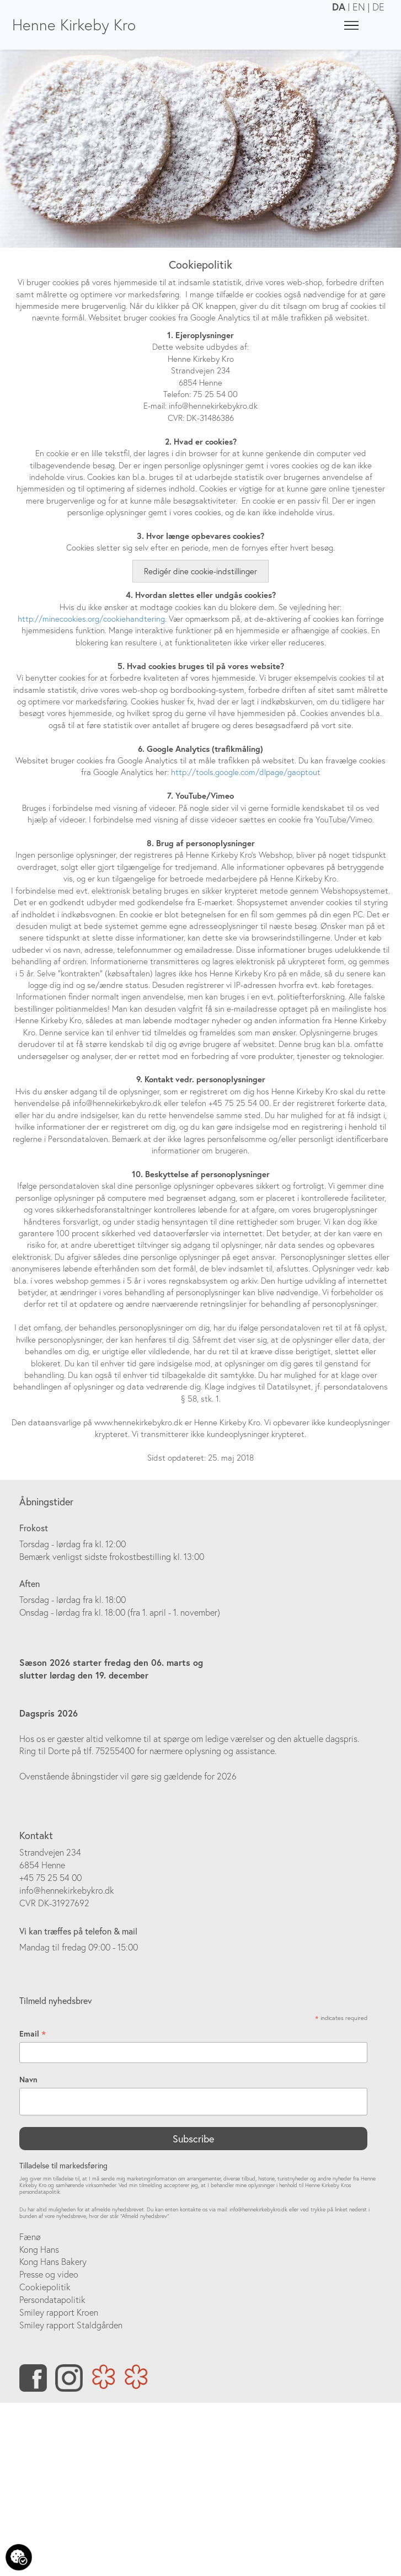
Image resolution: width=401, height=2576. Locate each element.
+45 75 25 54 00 (50, 1877)
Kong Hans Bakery (53, 2261)
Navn (28, 2080)
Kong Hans (39, 2249)
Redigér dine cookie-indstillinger (200, 571)
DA (338, 6)
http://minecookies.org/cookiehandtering (91, 618)
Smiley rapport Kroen (58, 2312)
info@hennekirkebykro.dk (66, 1890)
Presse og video (48, 2274)
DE (378, 7)
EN (358, 7)
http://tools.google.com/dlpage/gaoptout (245, 772)
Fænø (30, 2236)
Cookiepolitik (45, 2286)
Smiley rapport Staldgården (70, 2325)
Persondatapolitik (52, 2299)
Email (32, 2033)
